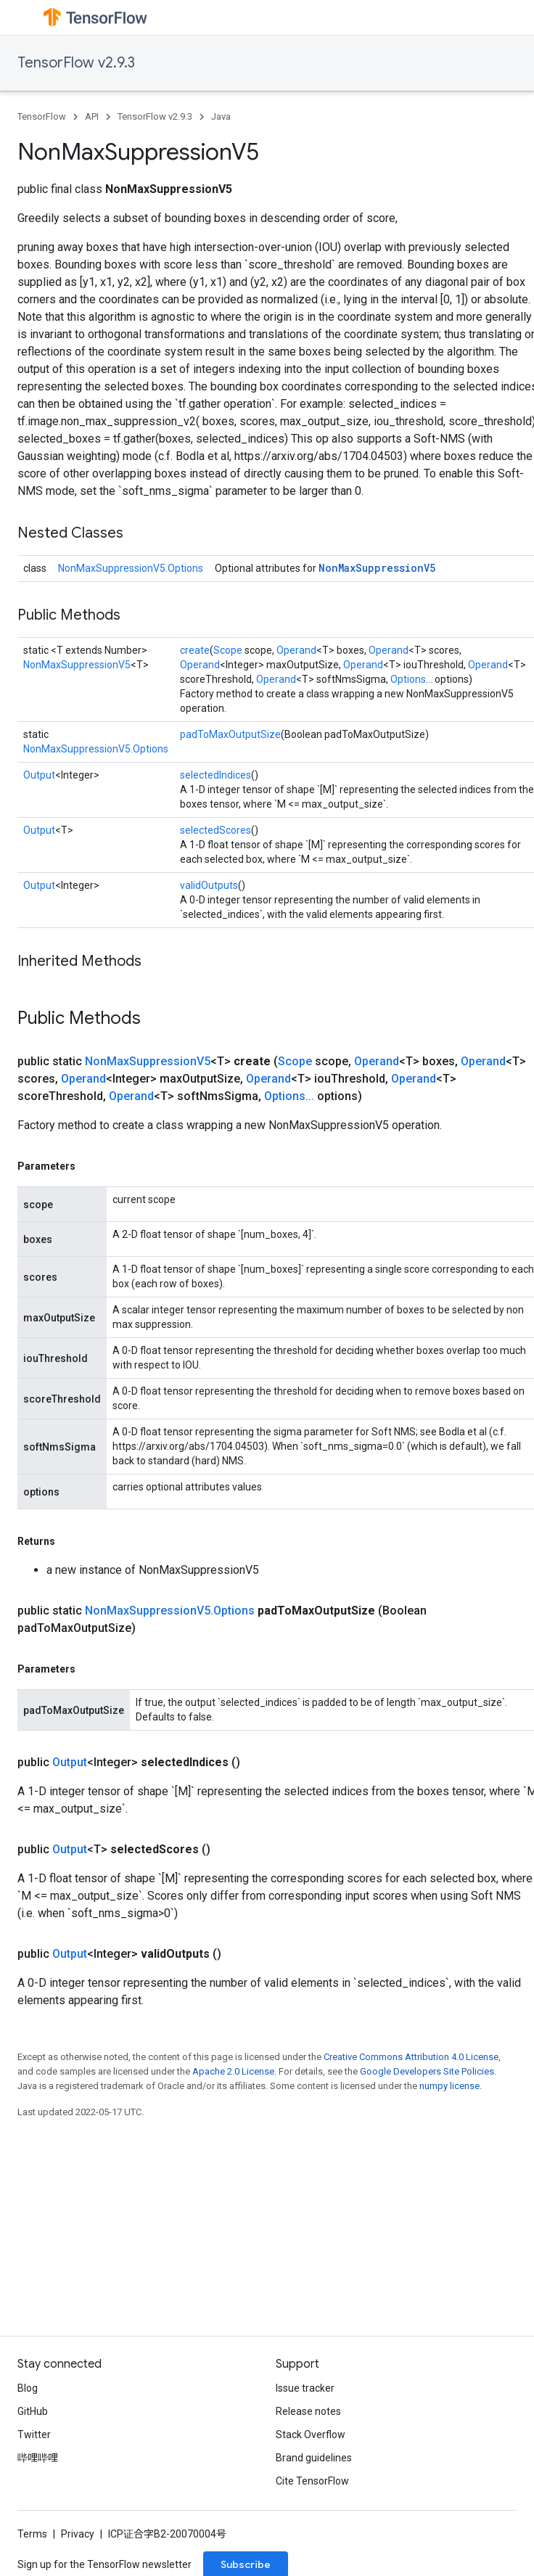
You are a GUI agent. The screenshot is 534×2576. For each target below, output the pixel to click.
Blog (27, 2388)
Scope (227, 650)
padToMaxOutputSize (230, 734)
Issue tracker (305, 2388)
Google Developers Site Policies (427, 2071)
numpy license (449, 2085)
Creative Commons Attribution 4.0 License (411, 2056)
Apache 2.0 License (233, 2071)
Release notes (308, 2411)
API (92, 116)
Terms (32, 2534)
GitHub (32, 2411)
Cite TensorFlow (312, 2481)
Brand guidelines (314, 2458)
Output (39, 775)
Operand (296, 650)
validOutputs (209, 885)
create (195, 650)
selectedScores (215, 830)
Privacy (77, 2534)
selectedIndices (215, 775)
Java (221, 116)
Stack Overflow (310, 2434)
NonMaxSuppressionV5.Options (130, 568)
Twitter (34, 2434)
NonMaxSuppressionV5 (377, 568)
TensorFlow (41, 116)
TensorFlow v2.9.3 (76, 63)
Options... (411, 679)
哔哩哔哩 (37, 2458)
